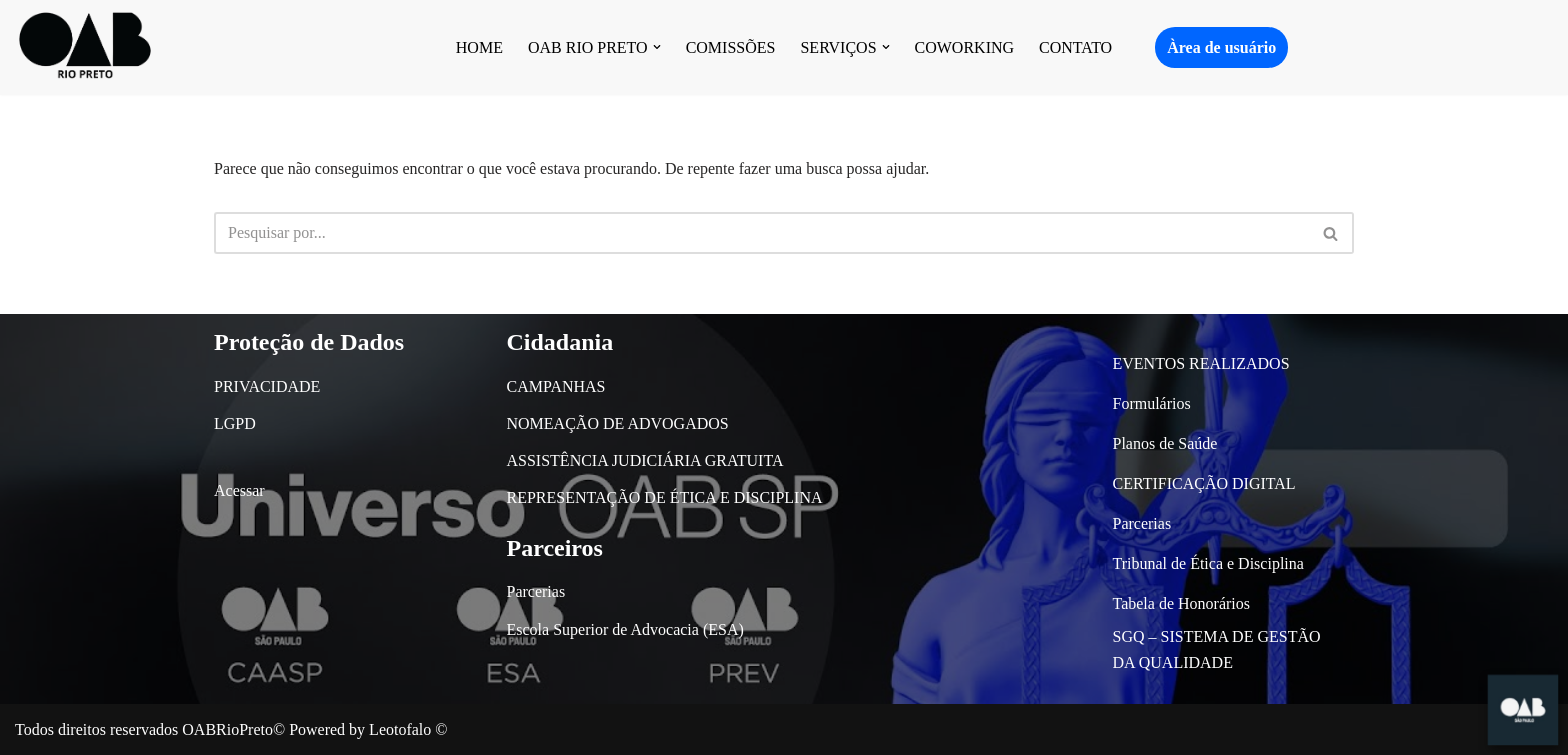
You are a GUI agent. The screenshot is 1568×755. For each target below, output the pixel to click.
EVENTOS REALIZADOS (1201, 363)
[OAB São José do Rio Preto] (85, 47)
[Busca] (761, 233)
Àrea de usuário (1221, 47)
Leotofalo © (408, 729)
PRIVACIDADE (267, 386)
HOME (479, 47)
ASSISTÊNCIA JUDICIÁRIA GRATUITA (645, 460)
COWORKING (965, 47)
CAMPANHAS (556, 386)
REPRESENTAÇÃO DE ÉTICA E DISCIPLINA (665, 497)
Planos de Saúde (1165, 443)
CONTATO (1075, 47)
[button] (657, 47)
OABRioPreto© (233, 729)
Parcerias (536, 591)
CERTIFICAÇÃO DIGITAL (1204, 483)
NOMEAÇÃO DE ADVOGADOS (618, 423)
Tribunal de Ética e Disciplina (1208, 563)
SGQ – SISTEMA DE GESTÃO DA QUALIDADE (1217, 649)
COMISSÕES (731, 47)
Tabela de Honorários (1182, 603)
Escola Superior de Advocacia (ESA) (625, 629)
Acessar (239, 490)
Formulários (1152, 403)
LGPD (235, 423)
